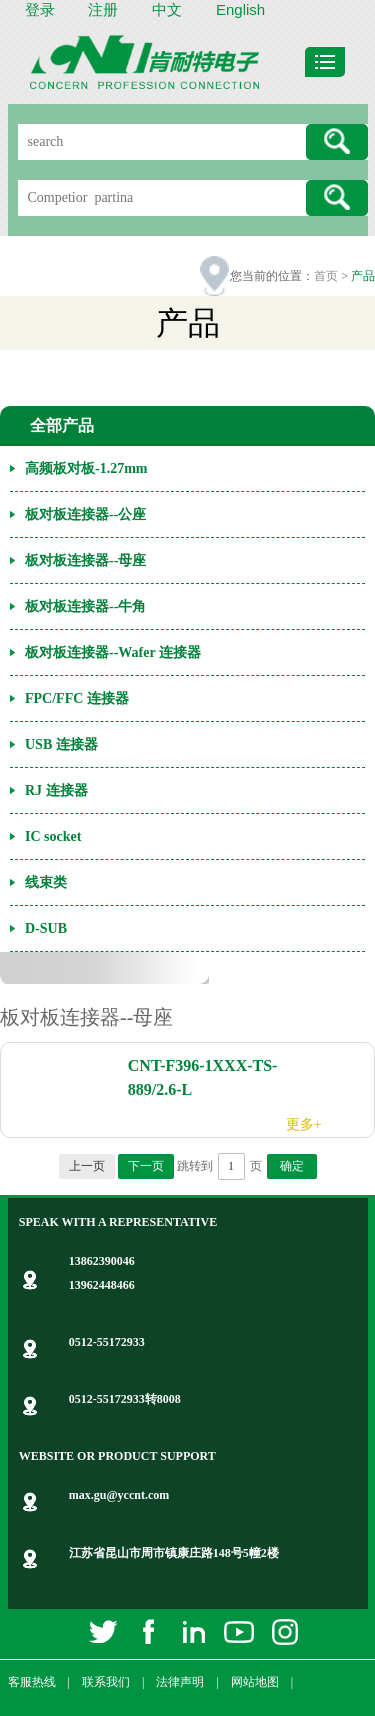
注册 (103, 9)
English (240, 9)
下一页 (146, 1166)
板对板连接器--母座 (85, 560)
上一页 (87, 1166)
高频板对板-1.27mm (86, 468)
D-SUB (46, 928)
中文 (167, 9)
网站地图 (255, 1682)
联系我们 (106, 1682)
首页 (326, 276)
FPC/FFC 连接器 (77, 698)
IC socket (53, 836)
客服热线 (32, 1682)
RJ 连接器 (56, 790)
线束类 (46, 882)
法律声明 (180, 1682)
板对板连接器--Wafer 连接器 (113, 652)
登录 (40, 9)
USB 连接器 (61, 744)
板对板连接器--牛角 (85, 606)
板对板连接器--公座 (85, 514)
